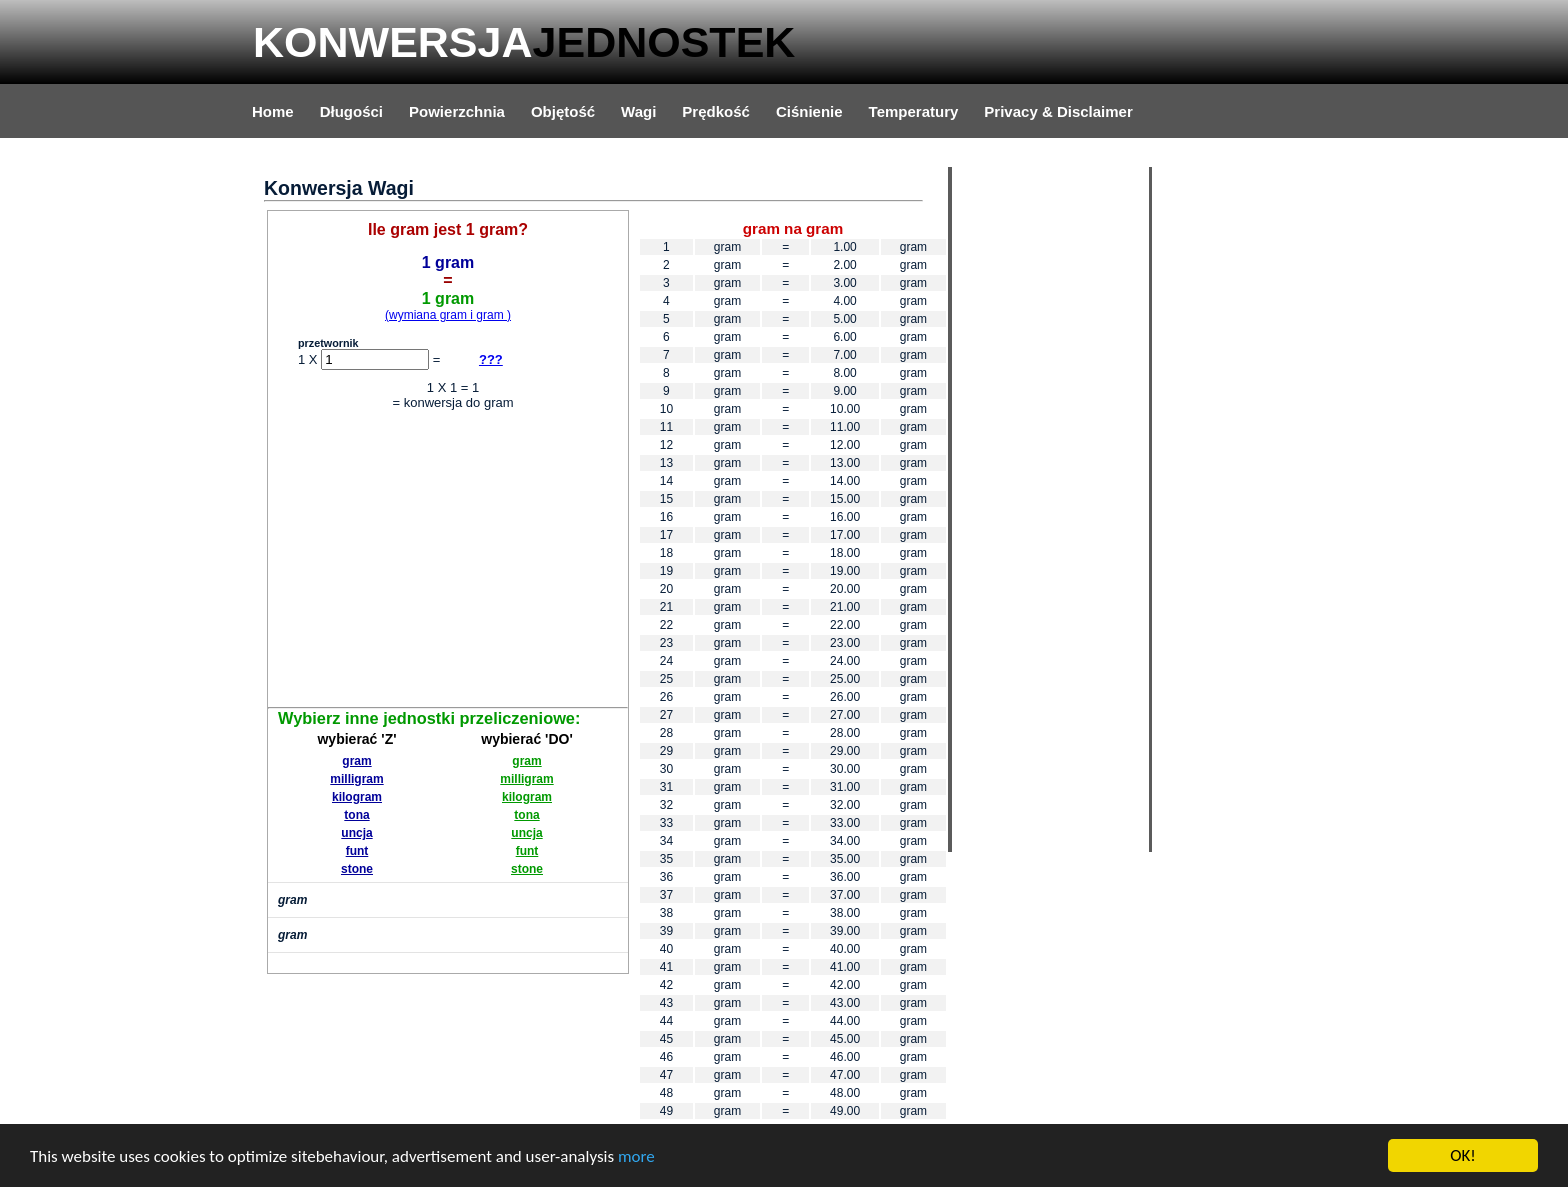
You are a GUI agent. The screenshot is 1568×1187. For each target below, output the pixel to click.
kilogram (357, 797)
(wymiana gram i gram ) (448, 315)
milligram (356, 779)
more (636, 1157)
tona (356, 815)
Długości (351, 111)
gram (356, 761)
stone (357, 869)
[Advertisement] (448, 562)
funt (357, 851)
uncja (356, 833)
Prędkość (716, 111)
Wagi (638, 111)
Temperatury (914, 111)
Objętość (563, 111)
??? (491, 359)
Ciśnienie (809, 111)
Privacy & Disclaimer (1058, 111)
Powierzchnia (457, 111)
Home (273, 111)
